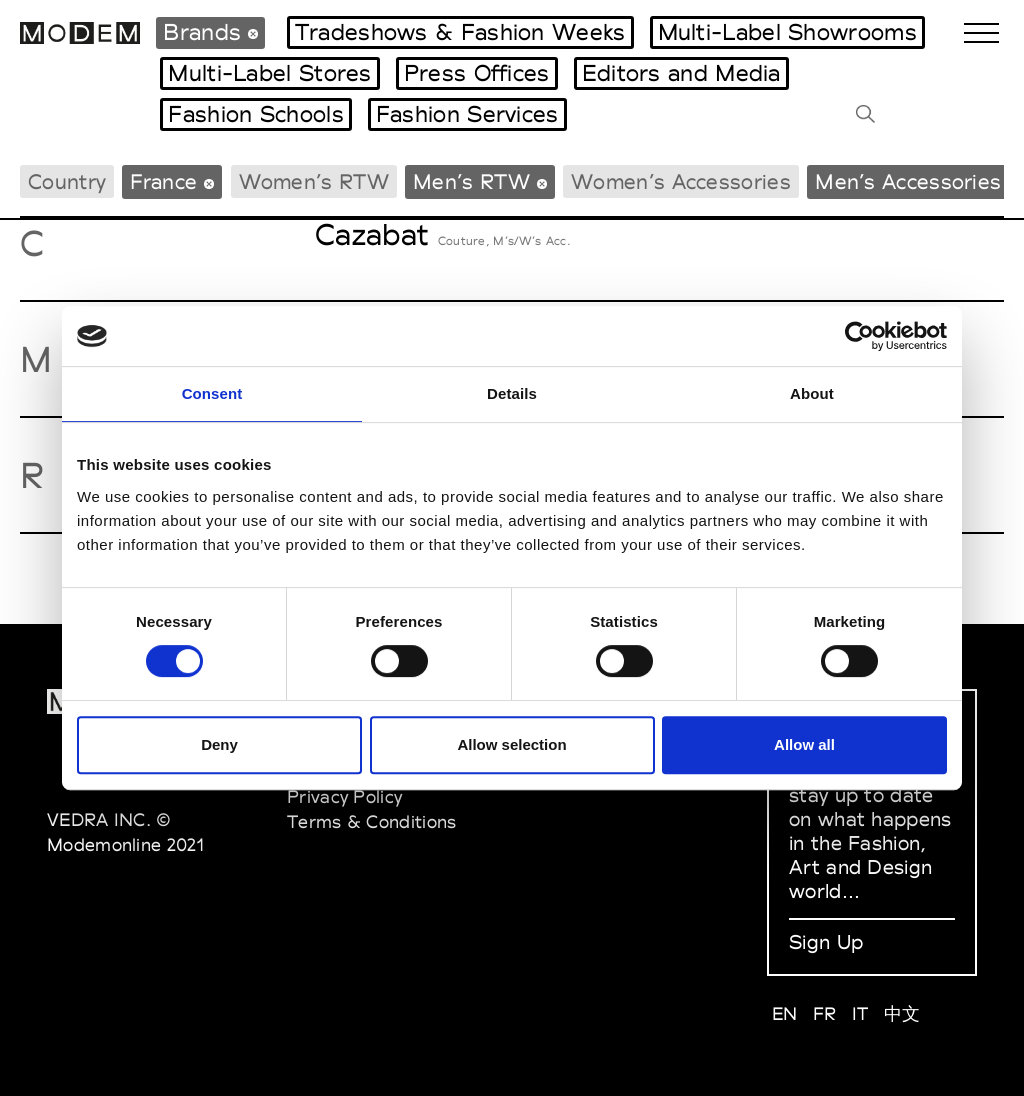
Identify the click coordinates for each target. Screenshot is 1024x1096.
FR (825, 1013)
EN (785, 1013)
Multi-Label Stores (269, 73)
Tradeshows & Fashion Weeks (460, 32)
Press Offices (477, 73)
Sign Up (826, 942)
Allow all (804, 744)
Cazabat (371, 234)
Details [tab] (512, 393)
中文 (902, 1013)
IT (860, 1013)
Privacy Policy (344, 796)
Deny (219, 744)
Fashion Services (467, 114)
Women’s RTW (314, 181)
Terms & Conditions (371, 821)
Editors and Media (681, 73)
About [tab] (812, 393)
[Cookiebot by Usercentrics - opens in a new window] (859, 336)
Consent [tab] (212, 393)
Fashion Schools (256, 114)
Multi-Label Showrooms (787, 32)
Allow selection (511, 744)
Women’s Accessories (681, 181)
